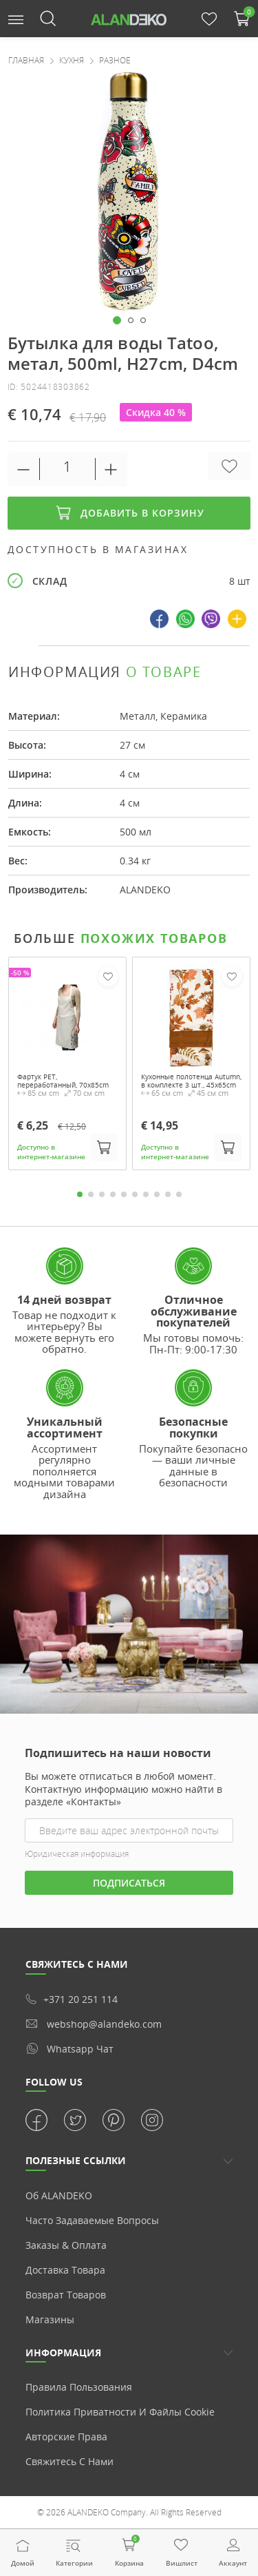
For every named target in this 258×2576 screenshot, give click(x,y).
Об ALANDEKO (58, 2195)
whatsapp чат (69, 2048)
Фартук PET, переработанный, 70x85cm (63, 1080)
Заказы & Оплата (66, 2245)
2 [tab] (91, 1194)
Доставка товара (65, 2269)
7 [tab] (146, 1194)
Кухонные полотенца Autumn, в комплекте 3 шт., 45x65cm (191, 1080)
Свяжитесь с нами (69, 2461)
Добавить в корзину (129, 513)
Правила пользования (78, 2386)
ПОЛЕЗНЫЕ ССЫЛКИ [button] (75, 2160)
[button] (15, 18)
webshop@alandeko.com (93, 2023)
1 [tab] (80, 1194)
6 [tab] (135, 1194)
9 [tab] (168, 1194)
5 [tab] (124, 1194)
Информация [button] (63, 2352)
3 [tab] (102, 1194)
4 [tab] (113, 1194)
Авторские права (66, 2436)
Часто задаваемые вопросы (92, 2220)
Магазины (49, 2319)
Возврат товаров (65, 2294)
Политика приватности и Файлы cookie (120, 2411)
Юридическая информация (77, 1854)
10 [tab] (179, 1194)
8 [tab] (157, 1194)
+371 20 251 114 (71, 1999)
